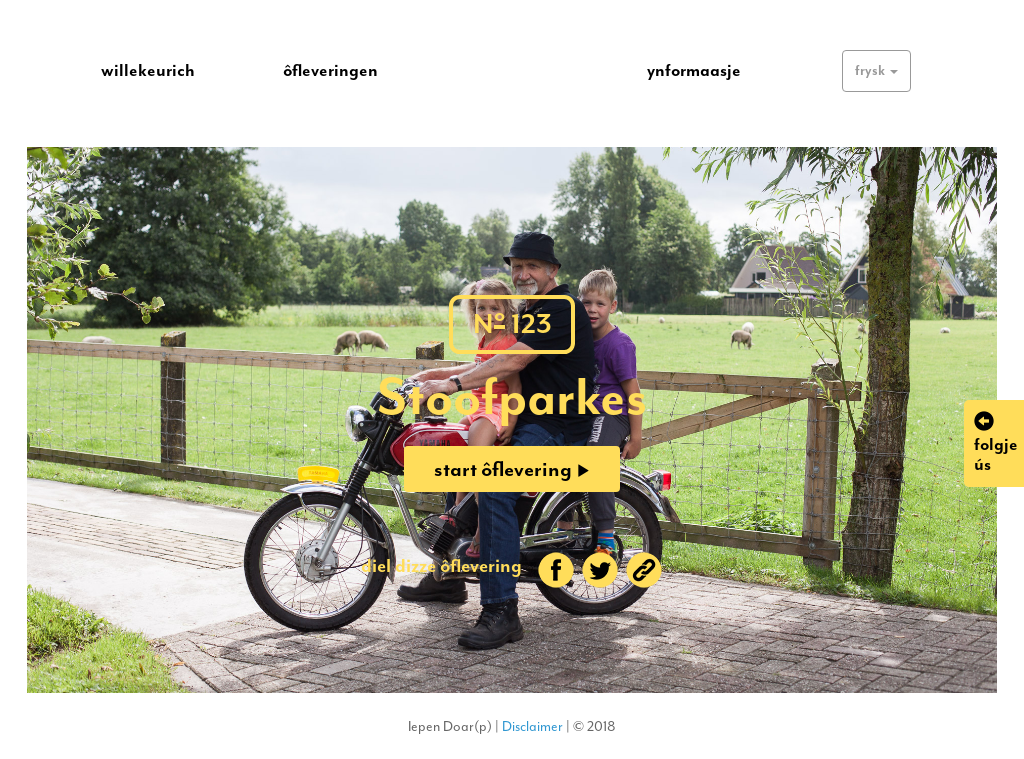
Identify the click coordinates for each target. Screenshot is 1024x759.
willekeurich (148, 70)
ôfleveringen (330, 70)
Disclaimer (532, 726)
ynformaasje (694, 70)
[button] (876, 71)
